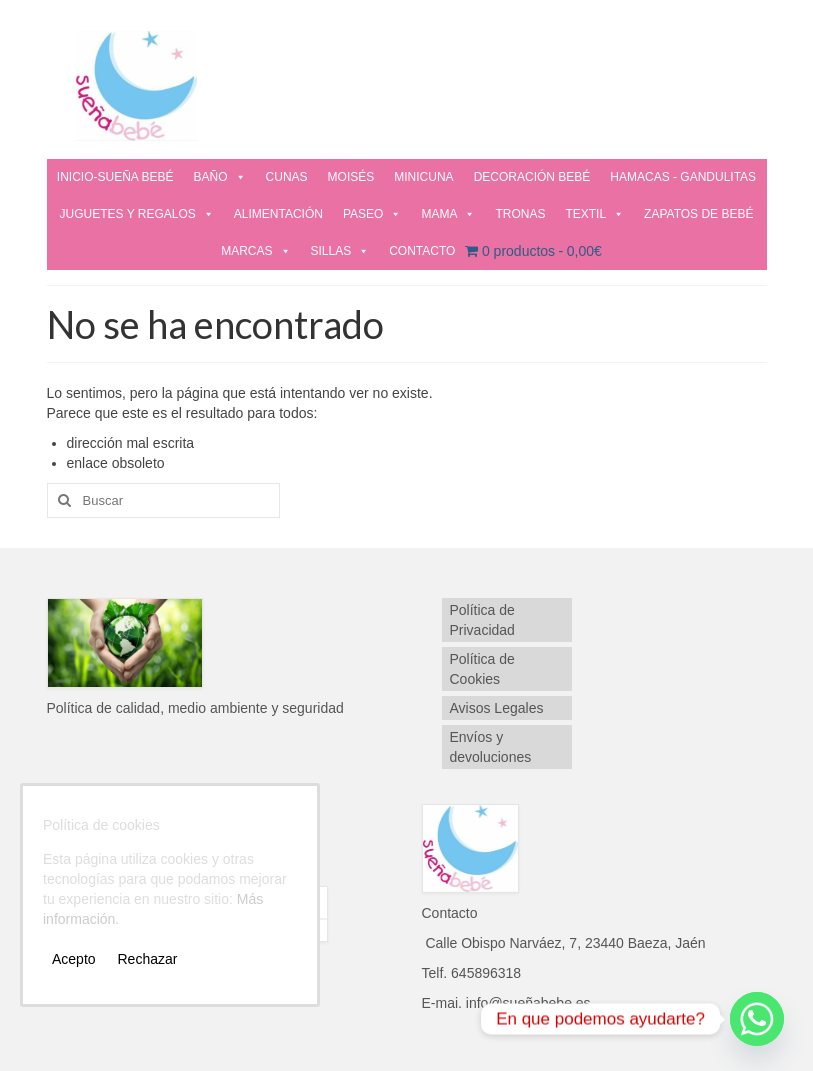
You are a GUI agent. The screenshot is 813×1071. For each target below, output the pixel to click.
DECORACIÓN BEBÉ (532, 177)
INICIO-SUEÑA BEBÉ (115, 177)
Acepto (74, 959)
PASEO (372, 214)
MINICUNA (423, 177)
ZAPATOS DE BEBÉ (698, 214)
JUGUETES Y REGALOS (137, 214)
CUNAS (287, 177)
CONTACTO (422, 251)
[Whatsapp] (757, 1019)
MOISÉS (351, 177)
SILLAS (340, 251)
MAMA (448, 214)
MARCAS (255, 251)
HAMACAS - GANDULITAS (683, 177)
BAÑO (220, 177)
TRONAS (520, 214)
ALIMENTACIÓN (278, 214)
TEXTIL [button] (594, 214)
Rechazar (147, 959)
